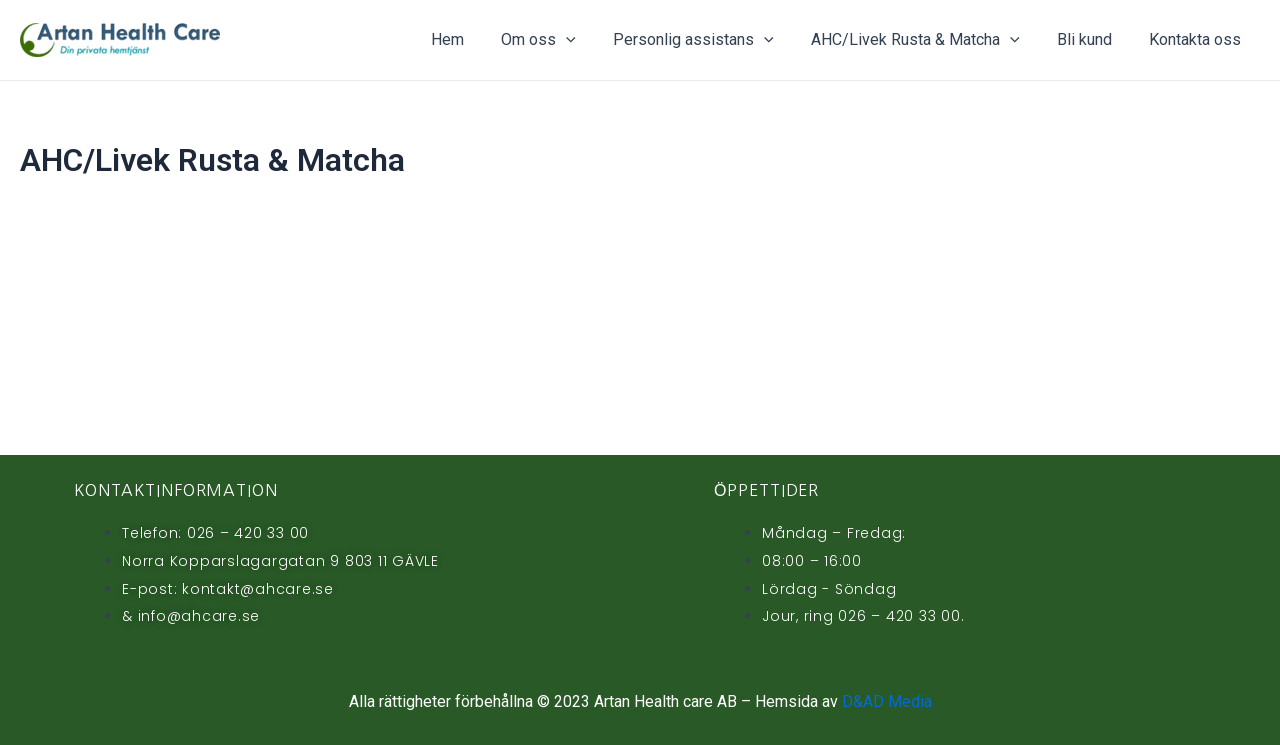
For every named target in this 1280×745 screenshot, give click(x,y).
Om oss (562, 40)
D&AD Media (887, 701)
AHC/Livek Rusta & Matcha (928, 40)
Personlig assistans (712, 40)
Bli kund (1092, 39)
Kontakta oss (1198, 39)
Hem (476, 39)
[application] (590, 40)
